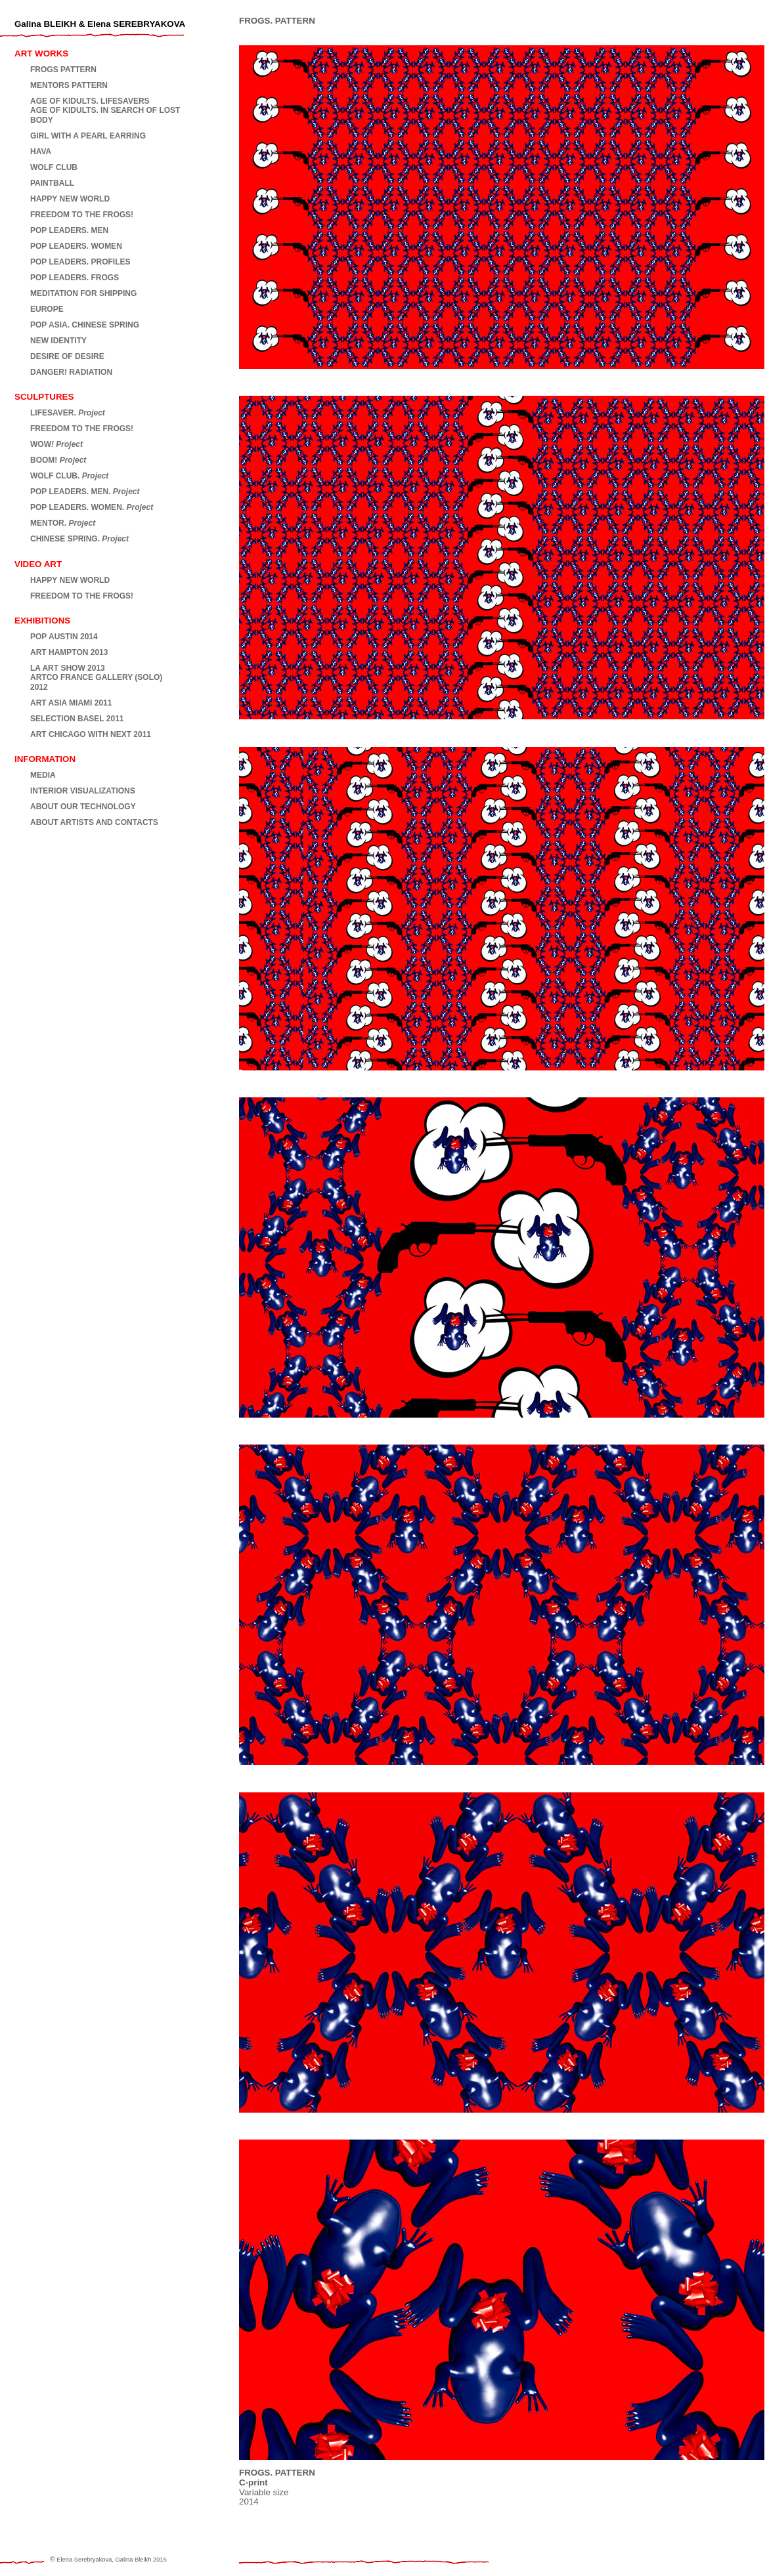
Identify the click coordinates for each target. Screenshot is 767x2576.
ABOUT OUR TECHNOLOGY (83, 806)
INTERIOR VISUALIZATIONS (82, 790)
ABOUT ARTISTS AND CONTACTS (94, 822)
